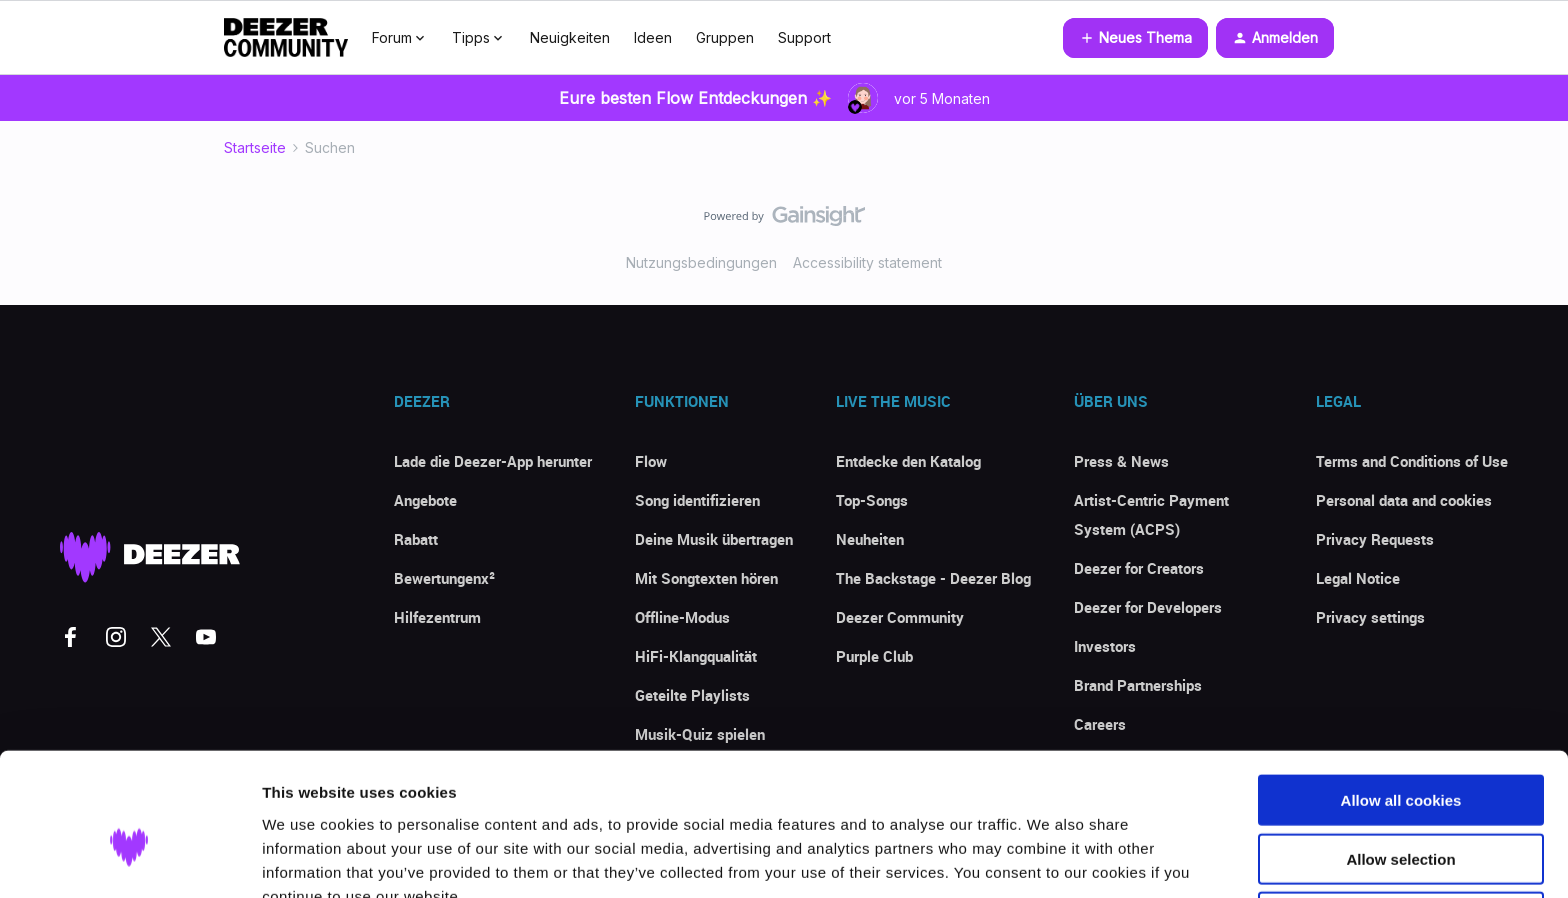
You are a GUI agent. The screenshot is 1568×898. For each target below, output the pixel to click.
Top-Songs (872, 500)
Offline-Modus (682, 617)
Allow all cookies (1401, 698)
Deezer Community (900, 617)
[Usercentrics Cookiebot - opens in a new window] (129, 859)
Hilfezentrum (437, 617)
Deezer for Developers (1148, 607)
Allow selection (1400, 757)
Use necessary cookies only (1401, 815)
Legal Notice (1358, 578)
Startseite (255, 147)
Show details (1049, 858)
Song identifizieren (697, 500)
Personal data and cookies (1404, 500)
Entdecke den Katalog (908, 461)
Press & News (1121, 461)
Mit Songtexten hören (706, 578)
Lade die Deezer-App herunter (493, 461)
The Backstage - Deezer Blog (933, 578)
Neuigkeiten (570, 37)
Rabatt (416, 539)
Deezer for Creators (1139, 568)
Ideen (653, 37)
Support (804, 37)
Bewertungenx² (444, 578)
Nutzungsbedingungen (701, 262)
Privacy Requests (1375, 539)
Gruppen (725, 37)
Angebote (425, 500)
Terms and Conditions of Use (1412, 461)
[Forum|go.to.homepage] (286, 38)
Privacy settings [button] (1370, 617)
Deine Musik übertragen (714, 539)
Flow (651, 461)
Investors (1105, 646)
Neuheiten (870, 539)
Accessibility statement (867, 262)
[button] (1135, 38)
